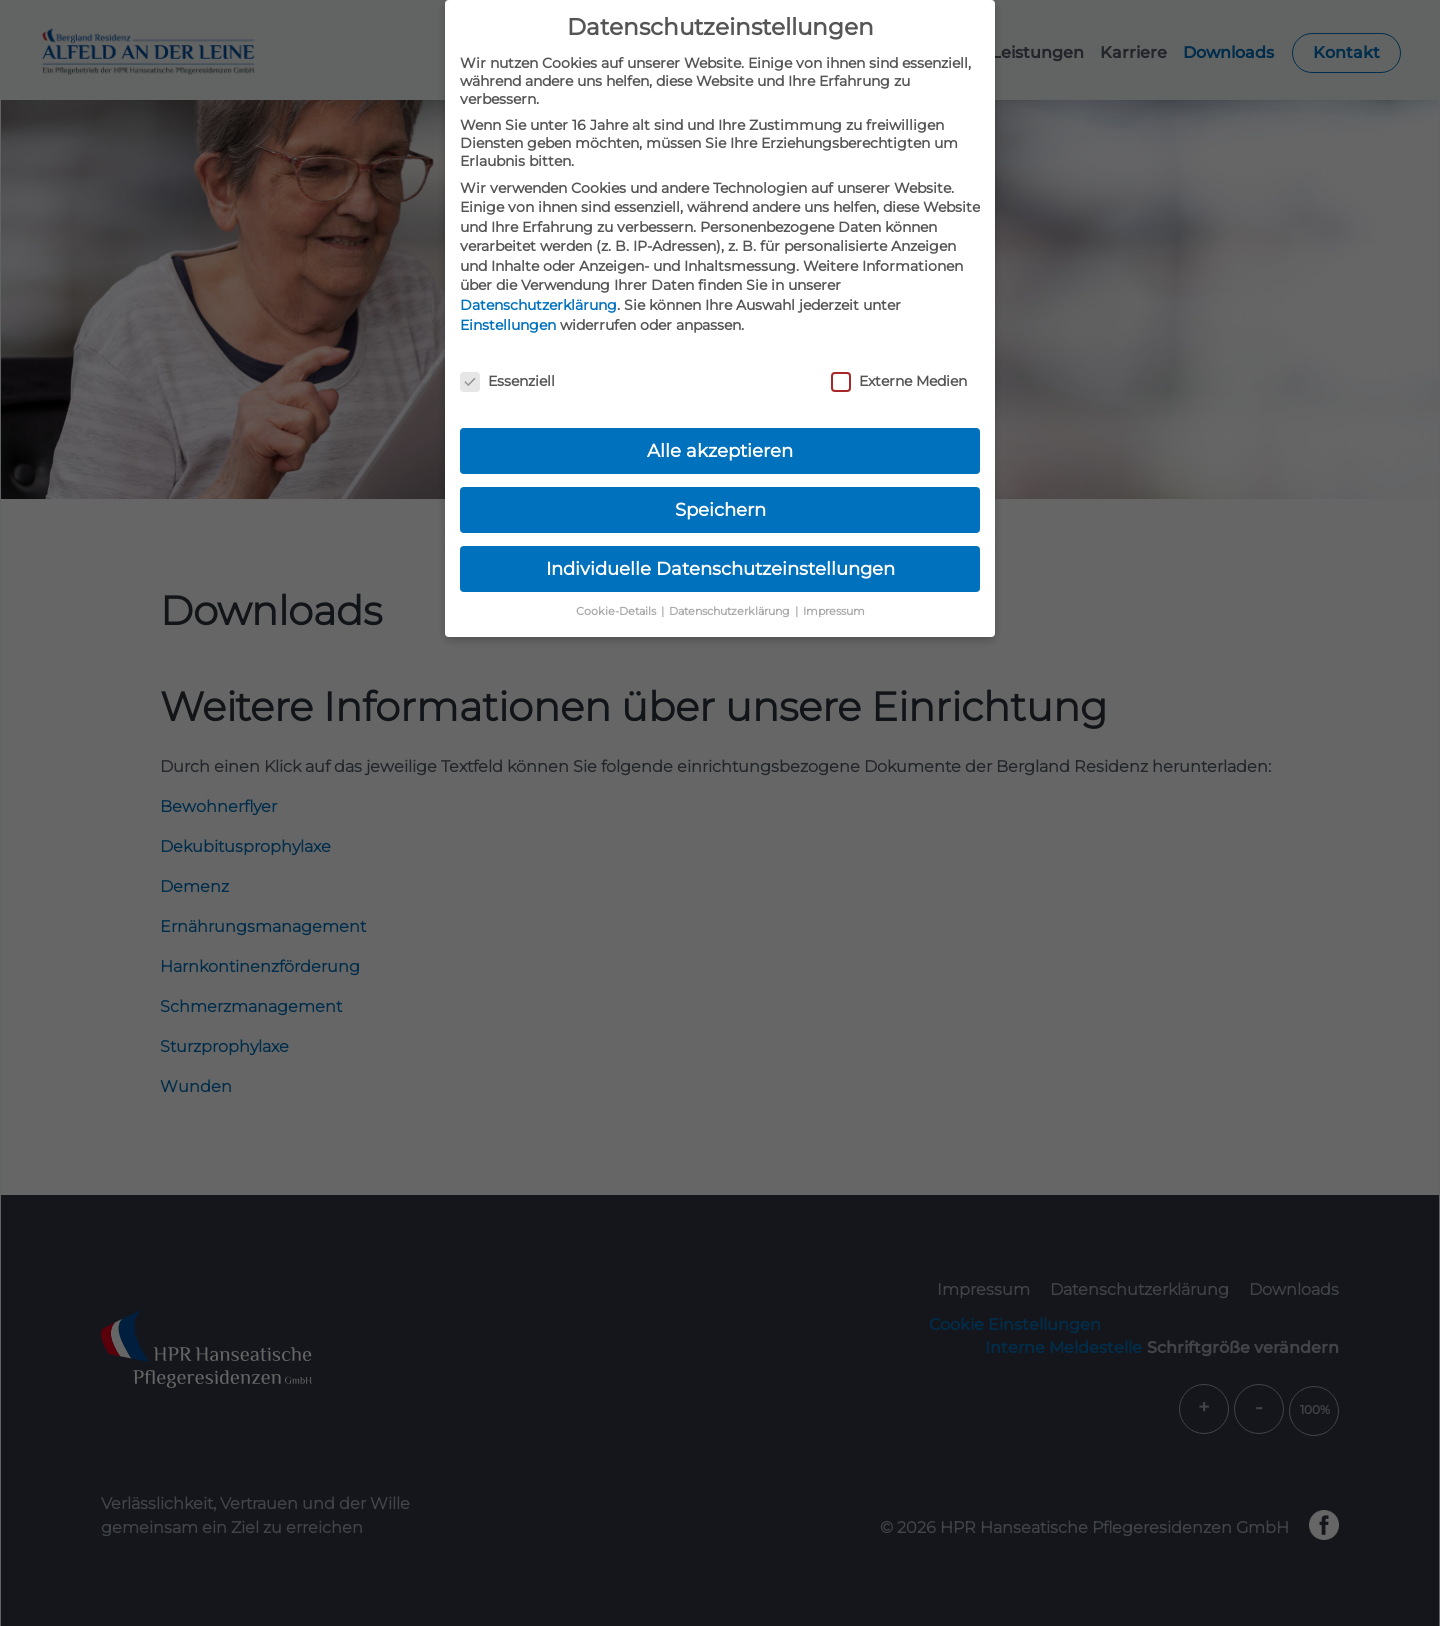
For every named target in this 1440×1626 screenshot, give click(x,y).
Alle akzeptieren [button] (720, 450)
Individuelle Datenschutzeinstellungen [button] (720, 568)
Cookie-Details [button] (617, 611)
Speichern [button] (720, 509)
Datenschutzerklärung (538, 305)
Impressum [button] (834, 611)
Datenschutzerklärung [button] (731, 611)
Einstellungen (508, 325)
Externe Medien (899, 381)
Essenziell (507, 381)
